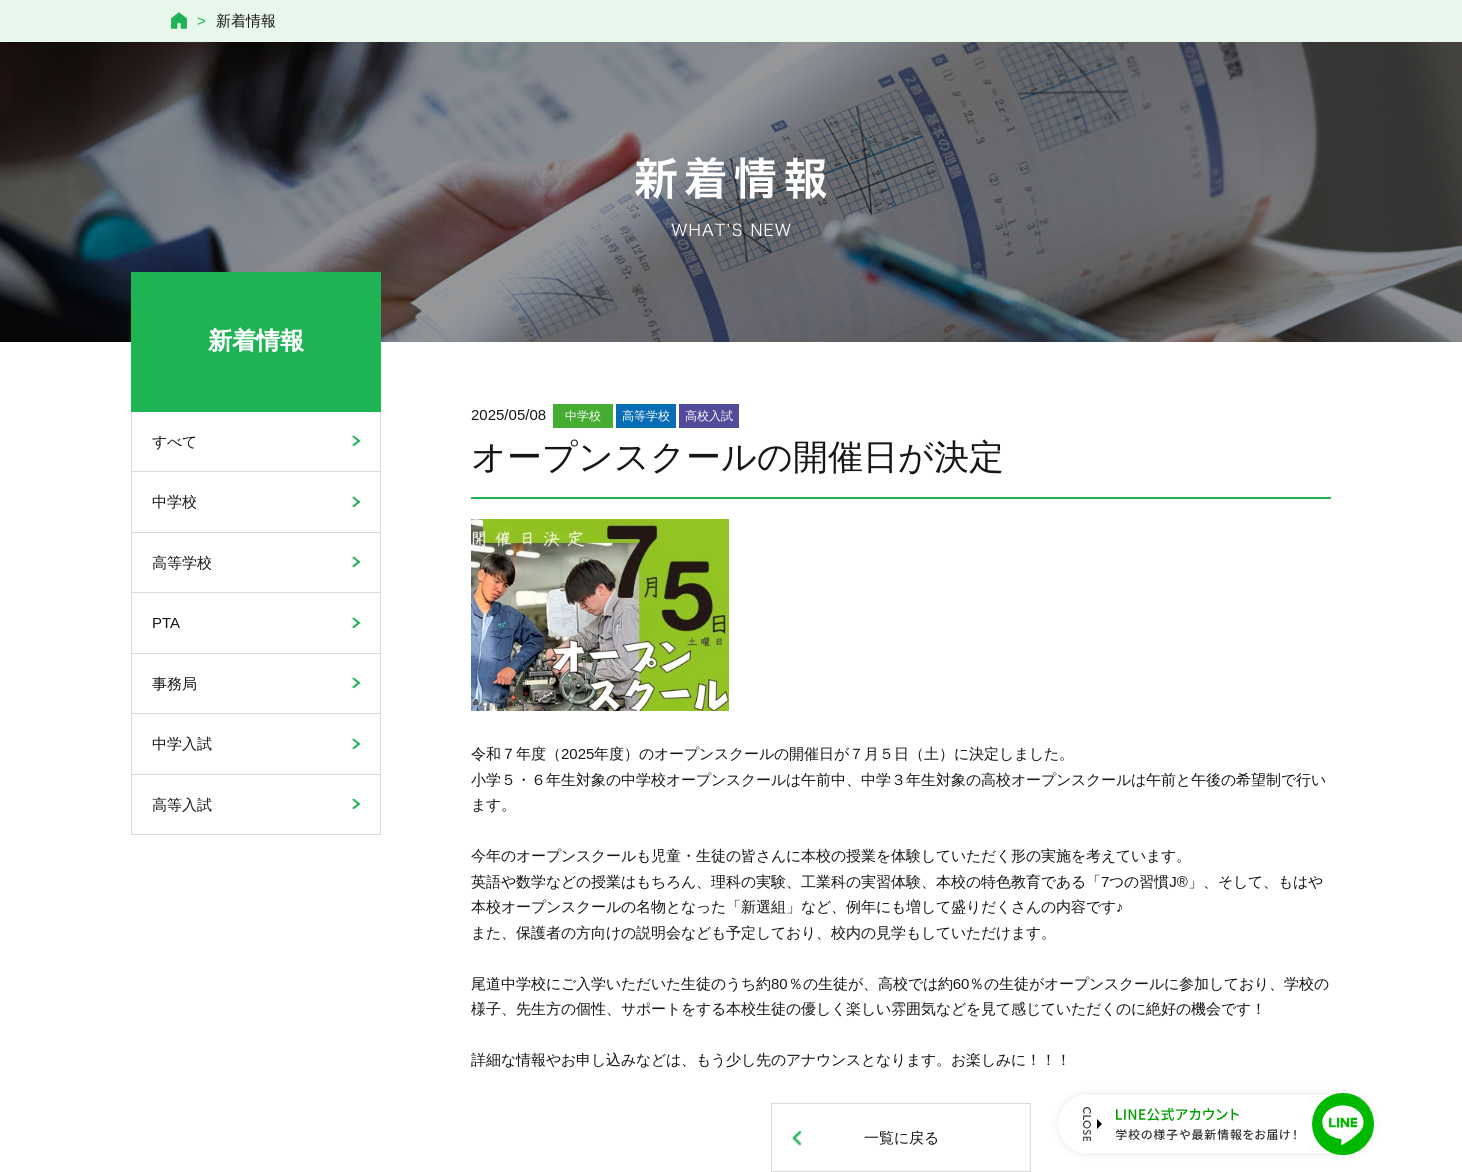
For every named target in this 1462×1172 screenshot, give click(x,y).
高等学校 (182, 562)
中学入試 (182, 743)
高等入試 (182, 804)
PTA (166, 622)
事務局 (174, 683)
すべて (174, 441)
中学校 (174, 501)
